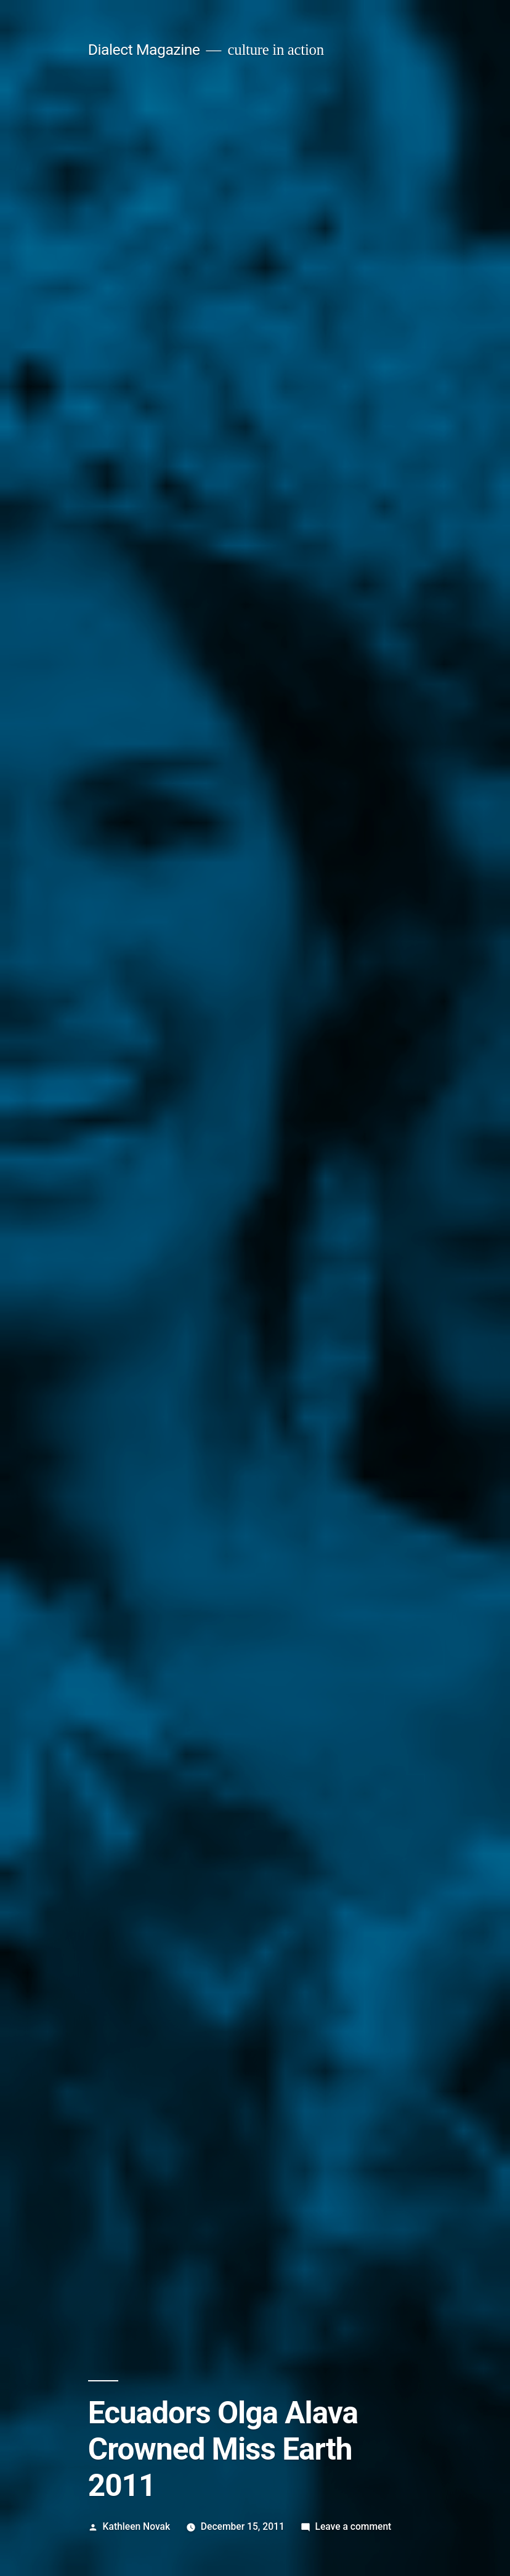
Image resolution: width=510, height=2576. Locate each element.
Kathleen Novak (137, 2526)
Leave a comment (353, 2526)
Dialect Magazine (144, 50)
